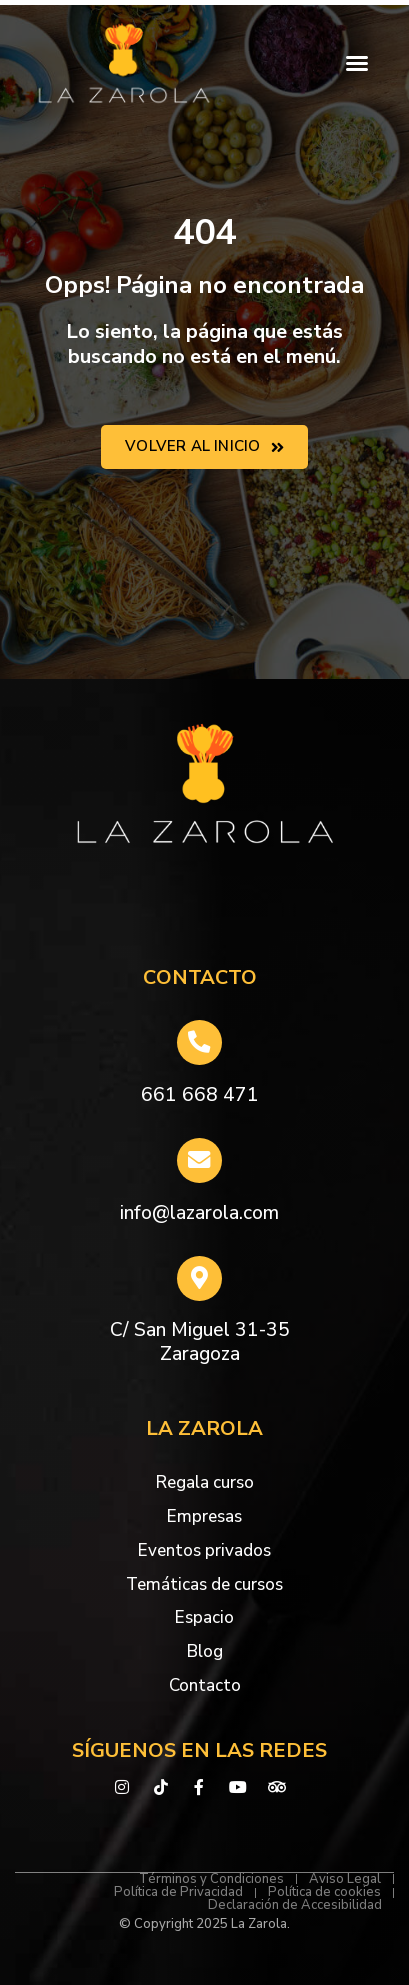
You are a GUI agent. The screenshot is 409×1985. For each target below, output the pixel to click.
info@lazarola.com (199, 1213)
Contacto (205, 1685)
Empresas (204, 1516)
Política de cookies (324, 1892)
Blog (205, 1651)
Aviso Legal (345, 1879)
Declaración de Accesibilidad (295, 1905)
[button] (357, 63)
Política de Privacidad (178, 1892)
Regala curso (205, 1482)
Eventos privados (204, 1550)
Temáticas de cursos (204, 1584)
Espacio (204, 1617)
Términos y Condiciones (211, 1879)
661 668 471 (200, 1095)
